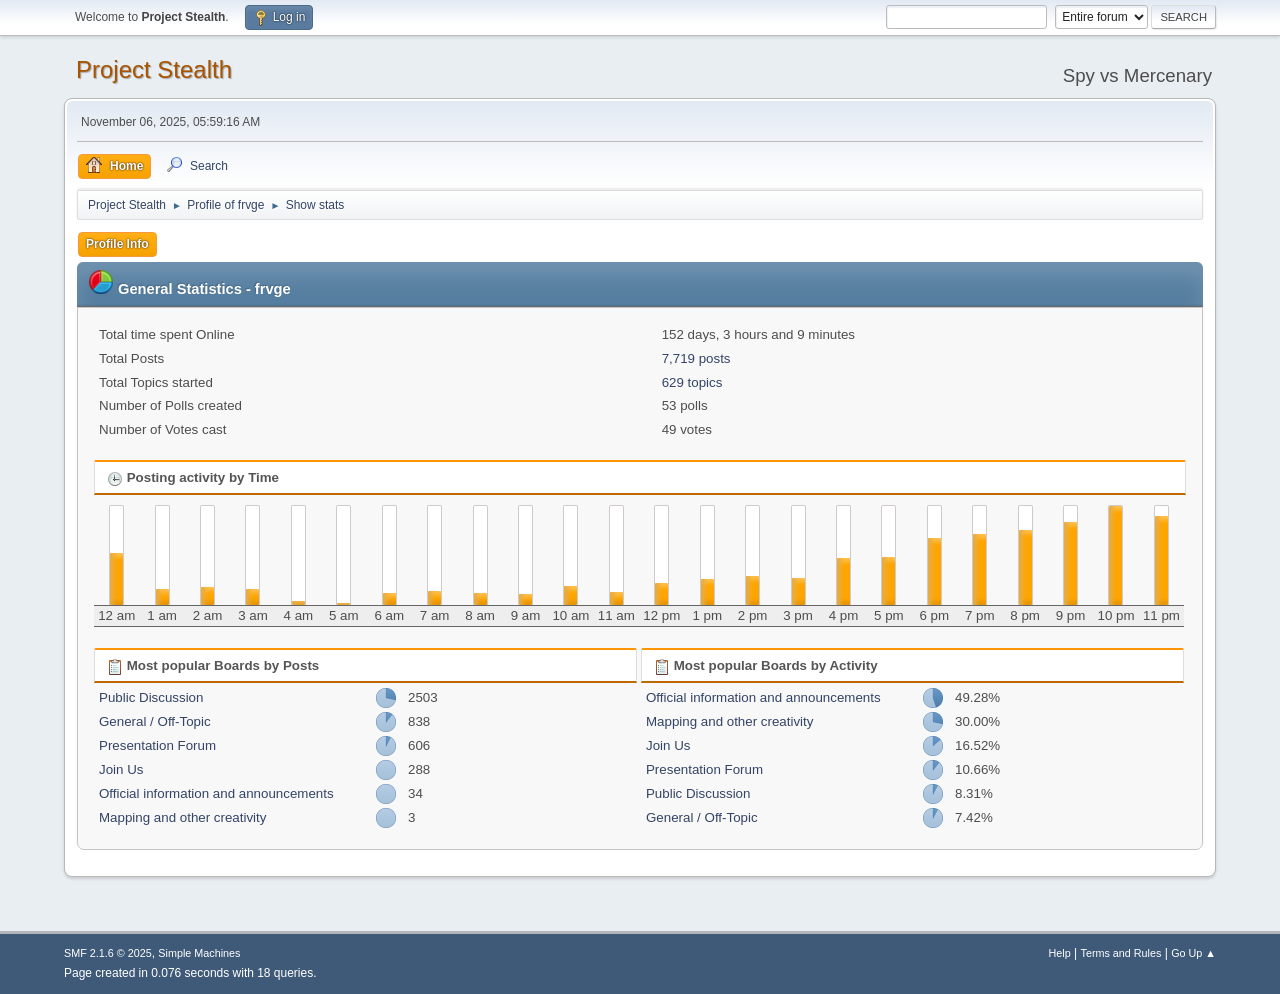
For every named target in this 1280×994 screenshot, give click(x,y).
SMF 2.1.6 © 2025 (108, 953)
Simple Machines (199, 953)
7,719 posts (696, 358)
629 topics (692, 382)
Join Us (121, 769)
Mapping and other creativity (182, 817)
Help (1060, 953)
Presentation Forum (157, 745)
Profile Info (117, 244)
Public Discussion (151, 697)
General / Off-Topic (155, 721)
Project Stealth (154, 69)
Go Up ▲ (1193, 953)
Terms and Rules (1121, 953)
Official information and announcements (216, 793)
